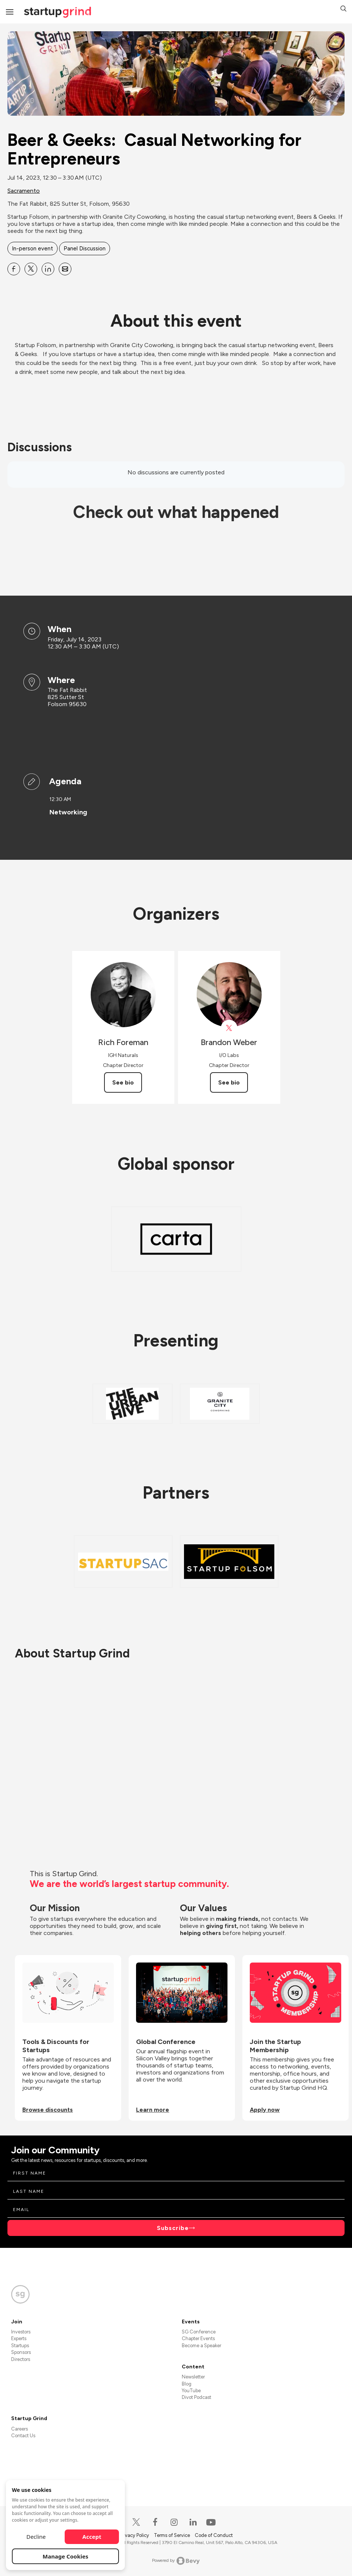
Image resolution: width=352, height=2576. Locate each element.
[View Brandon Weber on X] (229, 1028)
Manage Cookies (65, 2556)
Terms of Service (172, 2535)
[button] (343, 9)
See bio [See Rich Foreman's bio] (123, 1082)
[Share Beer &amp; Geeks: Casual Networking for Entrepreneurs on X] (31, 269)
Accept (92, 2536)
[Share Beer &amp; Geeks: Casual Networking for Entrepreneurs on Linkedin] (48, 269)
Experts (18, 2338)
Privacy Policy (135, 2535)
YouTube (191, 2390)
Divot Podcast (196, 2397)
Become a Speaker (201, 2345)
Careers (19, 2429)
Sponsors (21, 2352)
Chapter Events (198, 2338)
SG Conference (199, 2332)
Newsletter (193, 2377)
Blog (186, 2384)
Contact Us (23, 2435)
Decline (36, 2536)
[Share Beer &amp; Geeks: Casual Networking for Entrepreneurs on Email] (65, 269)
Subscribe (173, 2227)
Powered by (176, 2561)
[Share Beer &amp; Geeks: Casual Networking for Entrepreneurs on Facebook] (14, 269)
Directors (20, 2359)
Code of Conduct (214, 2535)
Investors (20, 2332)
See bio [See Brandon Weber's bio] (229, 1082)
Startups (20, 2345)
